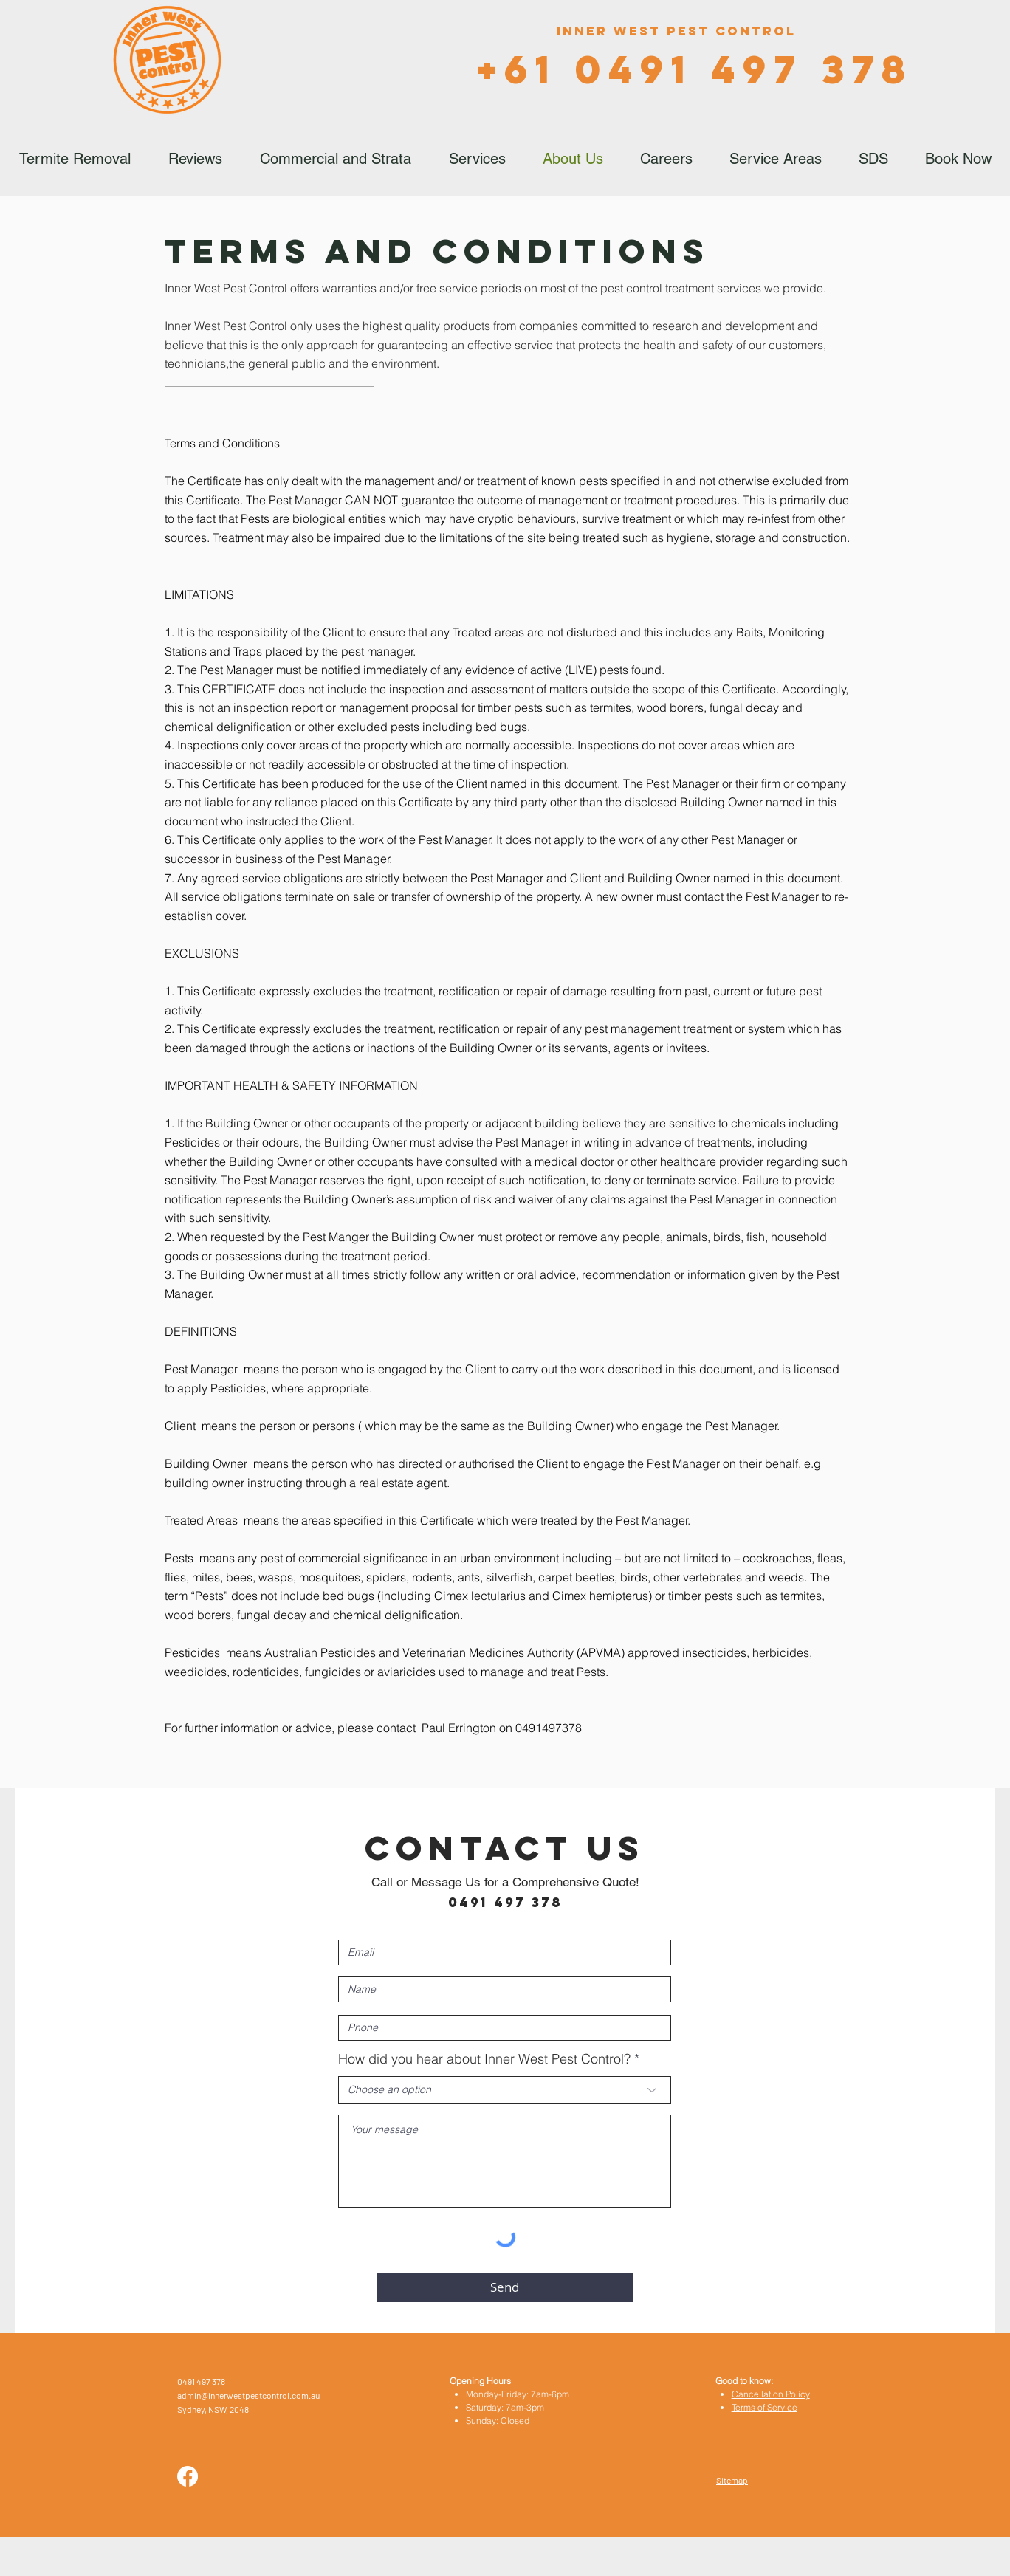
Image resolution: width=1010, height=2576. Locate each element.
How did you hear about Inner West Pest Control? (484, 2059)
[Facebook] (187, 2476)
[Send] (505, 2287)
